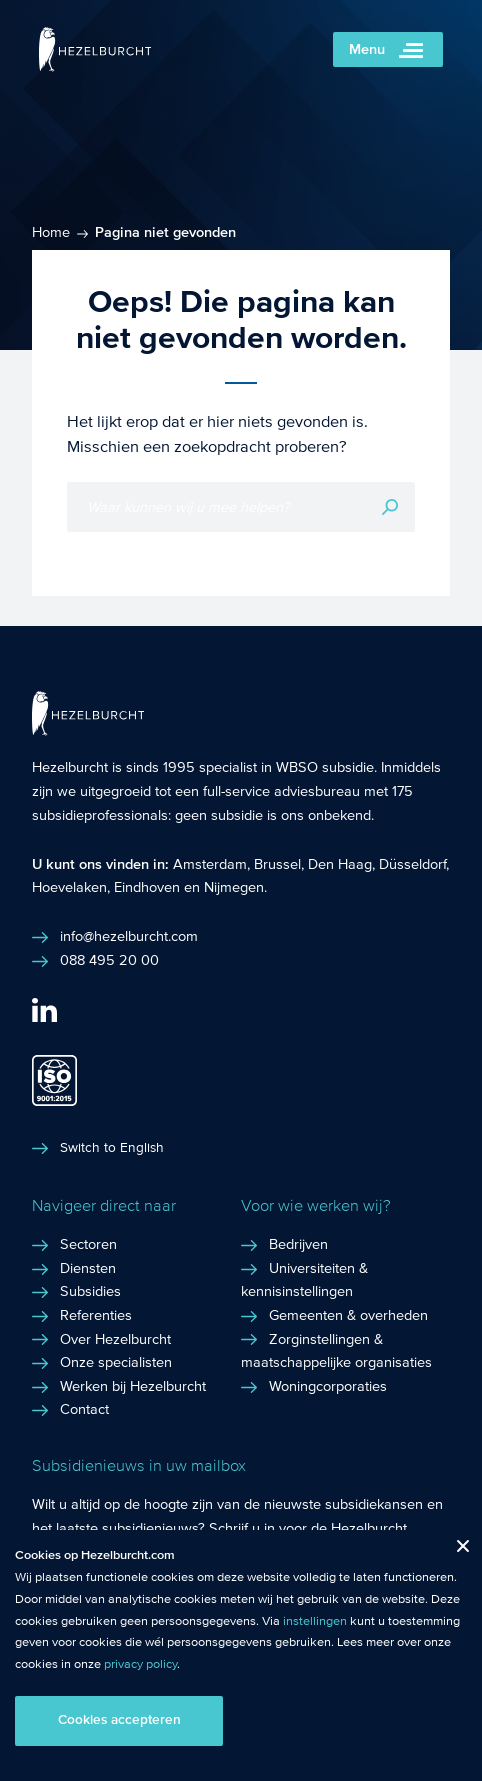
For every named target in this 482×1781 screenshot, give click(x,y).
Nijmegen (234, 887)
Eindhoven (147, 887)
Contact (84, 1409)
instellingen (315, 1621)
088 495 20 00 (109, 960)
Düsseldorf (412, 864)
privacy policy (140, 1664)
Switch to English (112, 1148)
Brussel (277, 864)
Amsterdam (210, 864)
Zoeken (390, 507)
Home (51, 232)
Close (455, 1550)
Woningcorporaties (328, 1386)
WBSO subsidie (325, 767)
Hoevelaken (69, 887)
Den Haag (340, 864)
